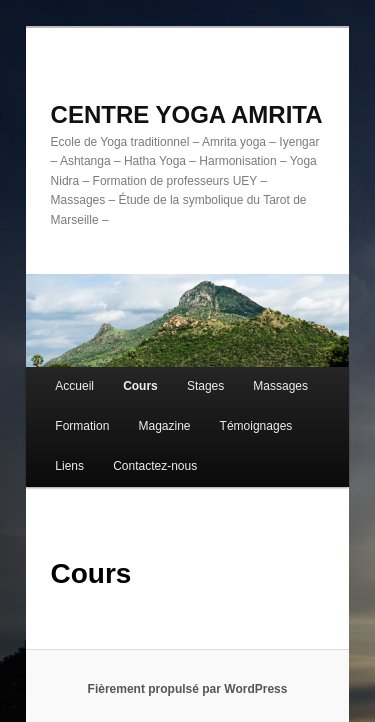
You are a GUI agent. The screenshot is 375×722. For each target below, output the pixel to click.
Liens (69, 466)
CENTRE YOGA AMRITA (187, 114)
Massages (280, 386)
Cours (140, 386)
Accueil (74, 386)
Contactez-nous (155, 466)
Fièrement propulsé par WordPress (188, 689)
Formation (82, 426)
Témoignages (256, 426)
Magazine (164, 426)
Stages (205, 386)
